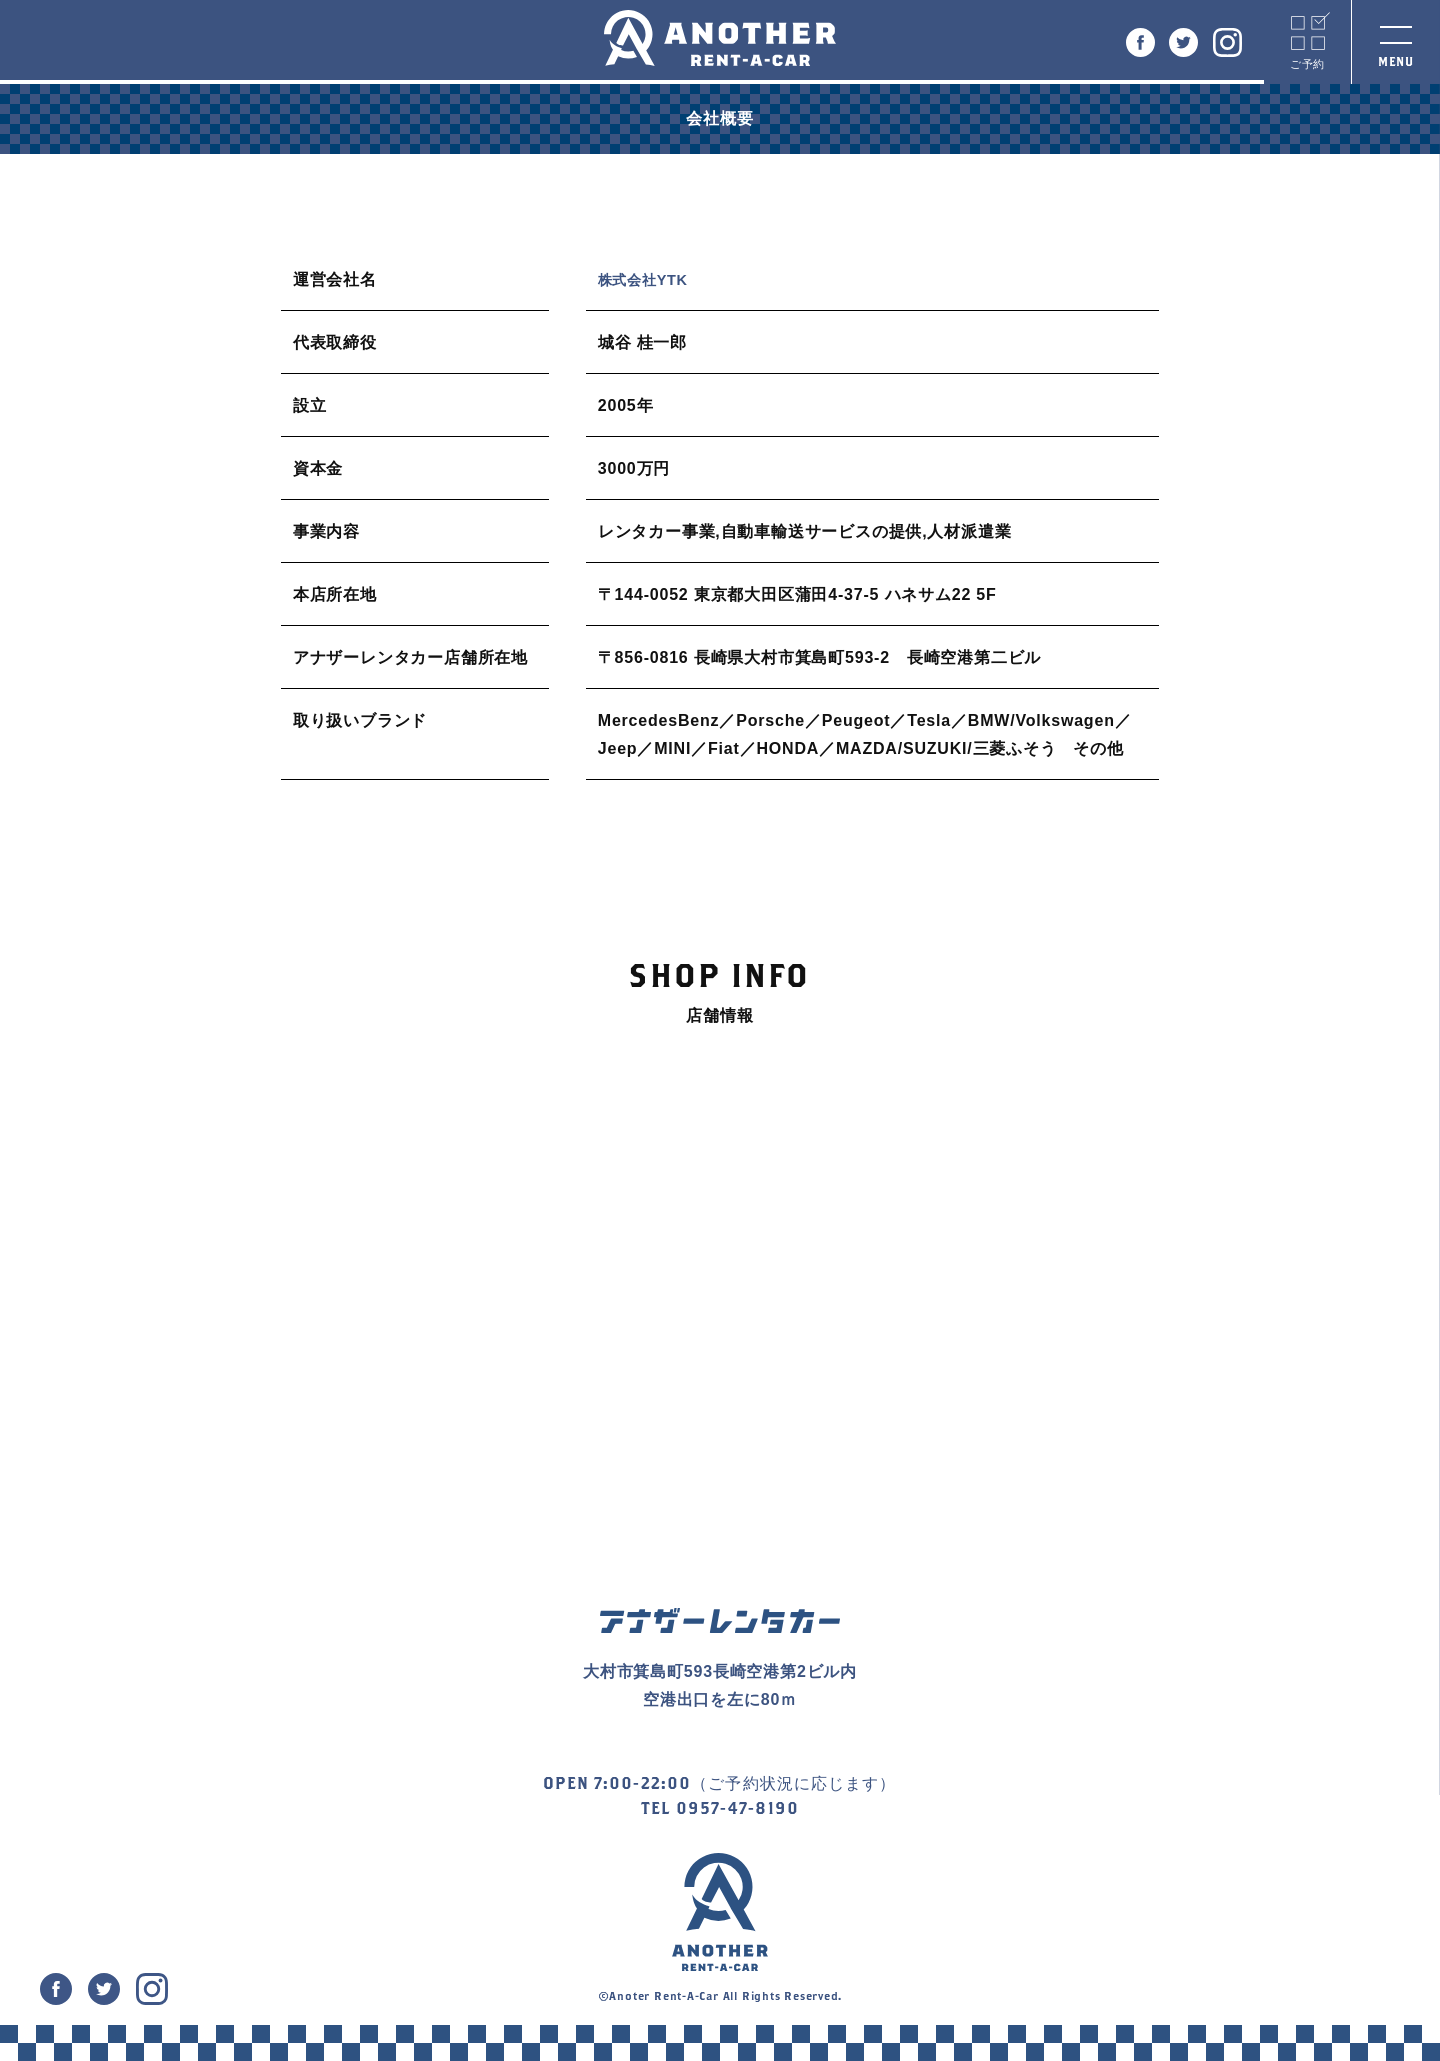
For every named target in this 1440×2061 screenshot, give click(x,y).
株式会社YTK (649, 279)
